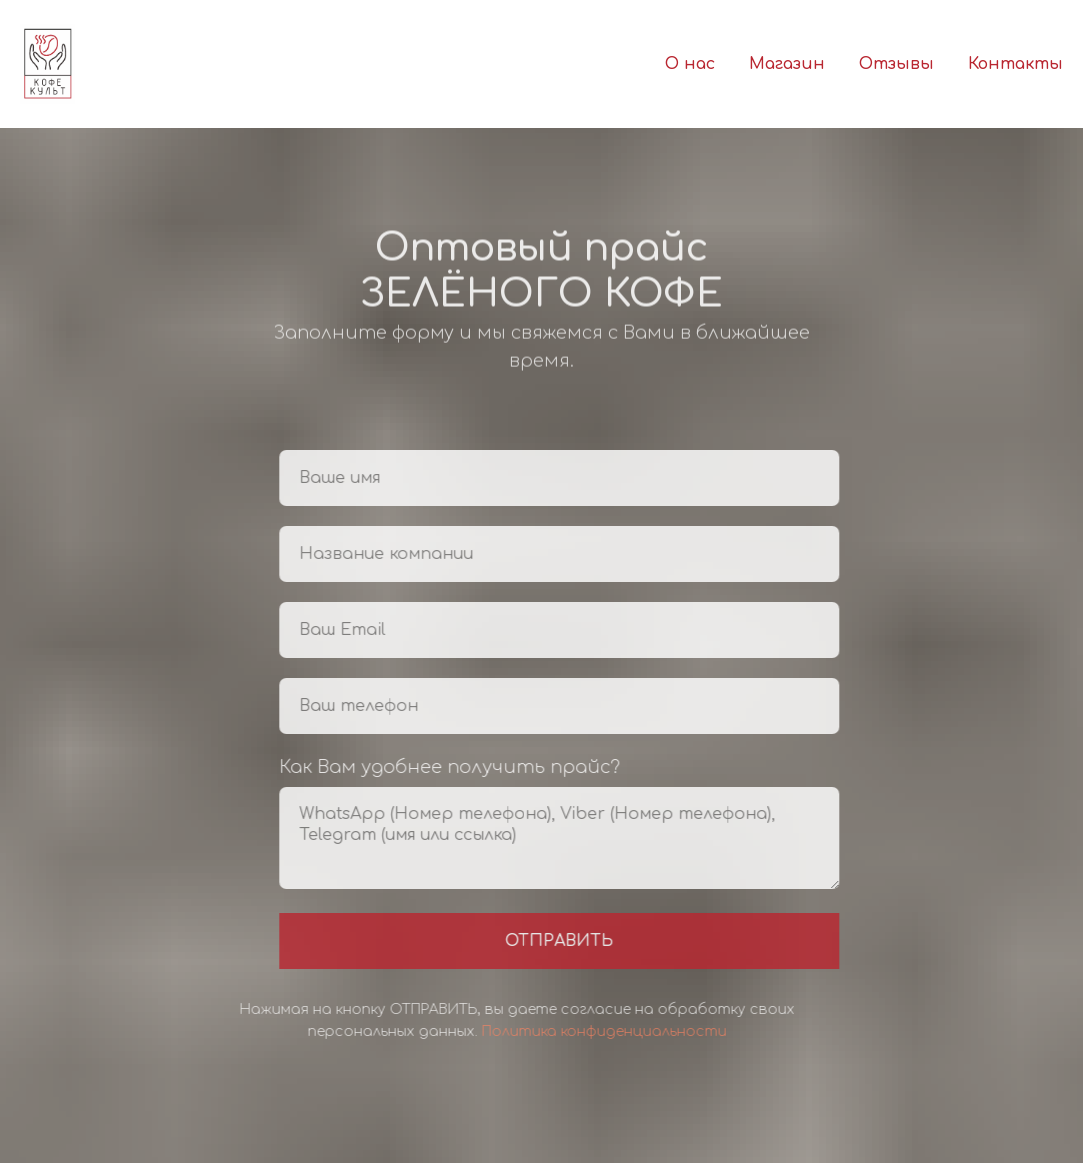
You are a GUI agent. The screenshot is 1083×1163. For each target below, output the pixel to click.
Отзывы (896, 64)
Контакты (1015, 64)
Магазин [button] (787, 64)
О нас (690, 64)
